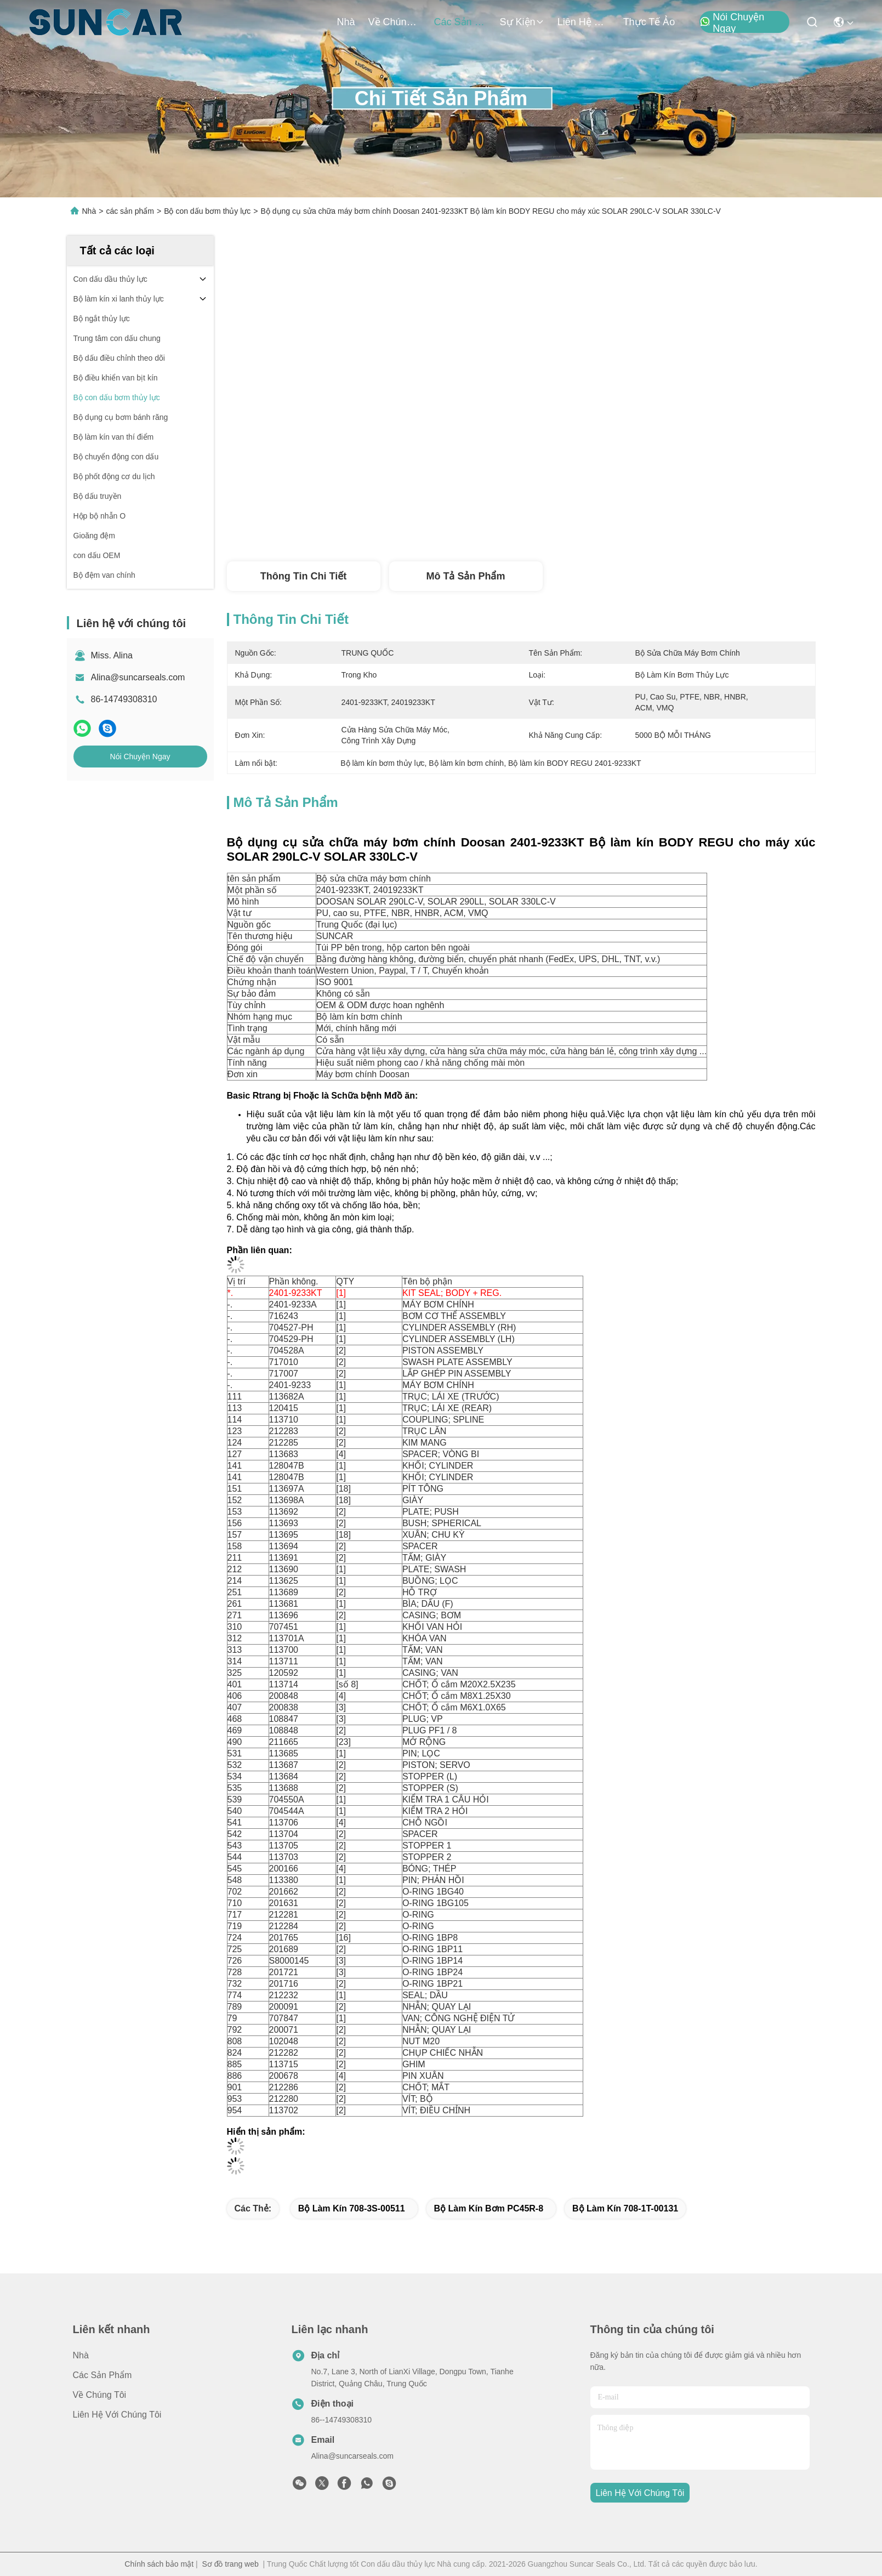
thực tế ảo (649, 21)
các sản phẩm (460, 21)
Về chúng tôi (394, 21)
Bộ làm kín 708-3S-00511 (351, 2208)
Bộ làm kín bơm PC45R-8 (489, 2208)
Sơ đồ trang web (230, 2564)
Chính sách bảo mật (159, 2564)
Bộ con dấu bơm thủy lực (207, 211)
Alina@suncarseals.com (138, 677)
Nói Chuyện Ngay (731, 22)
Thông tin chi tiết (303, 576)
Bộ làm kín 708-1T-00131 (625, 2208)
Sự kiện (522, 21)
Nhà (346, 21)
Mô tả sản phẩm (465, 576)
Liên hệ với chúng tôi (583, 21)
